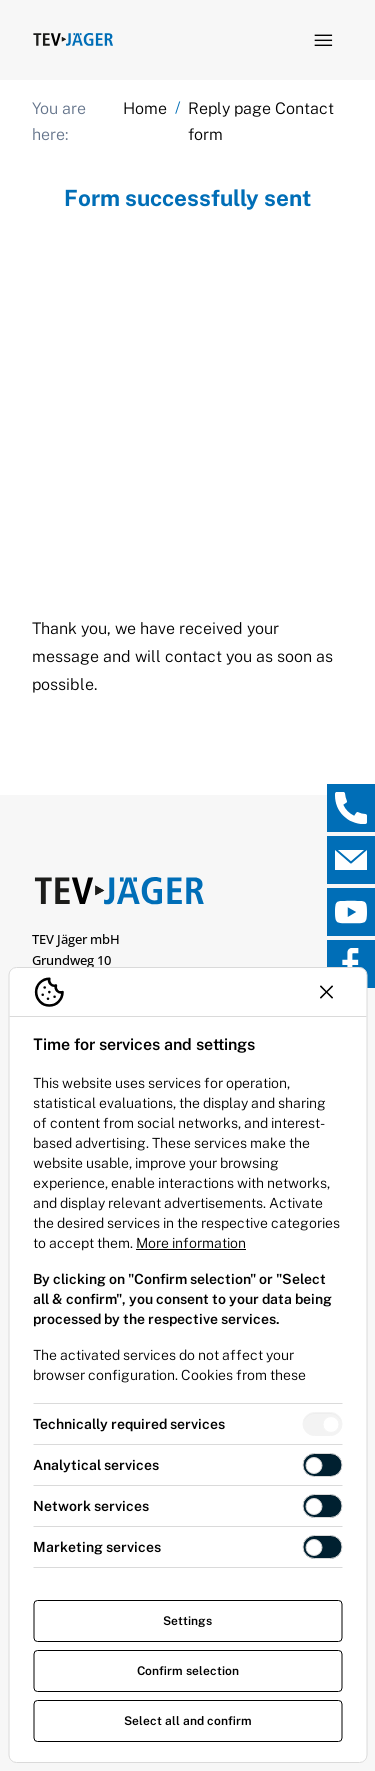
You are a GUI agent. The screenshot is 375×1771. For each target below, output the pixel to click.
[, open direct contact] (351, 808)
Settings (187, 1621)
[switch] (322, 1424)
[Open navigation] (323, 40)
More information (191, 1243)
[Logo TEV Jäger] (73, 40)
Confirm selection (188, 1671)
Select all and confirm (188, 1721)
